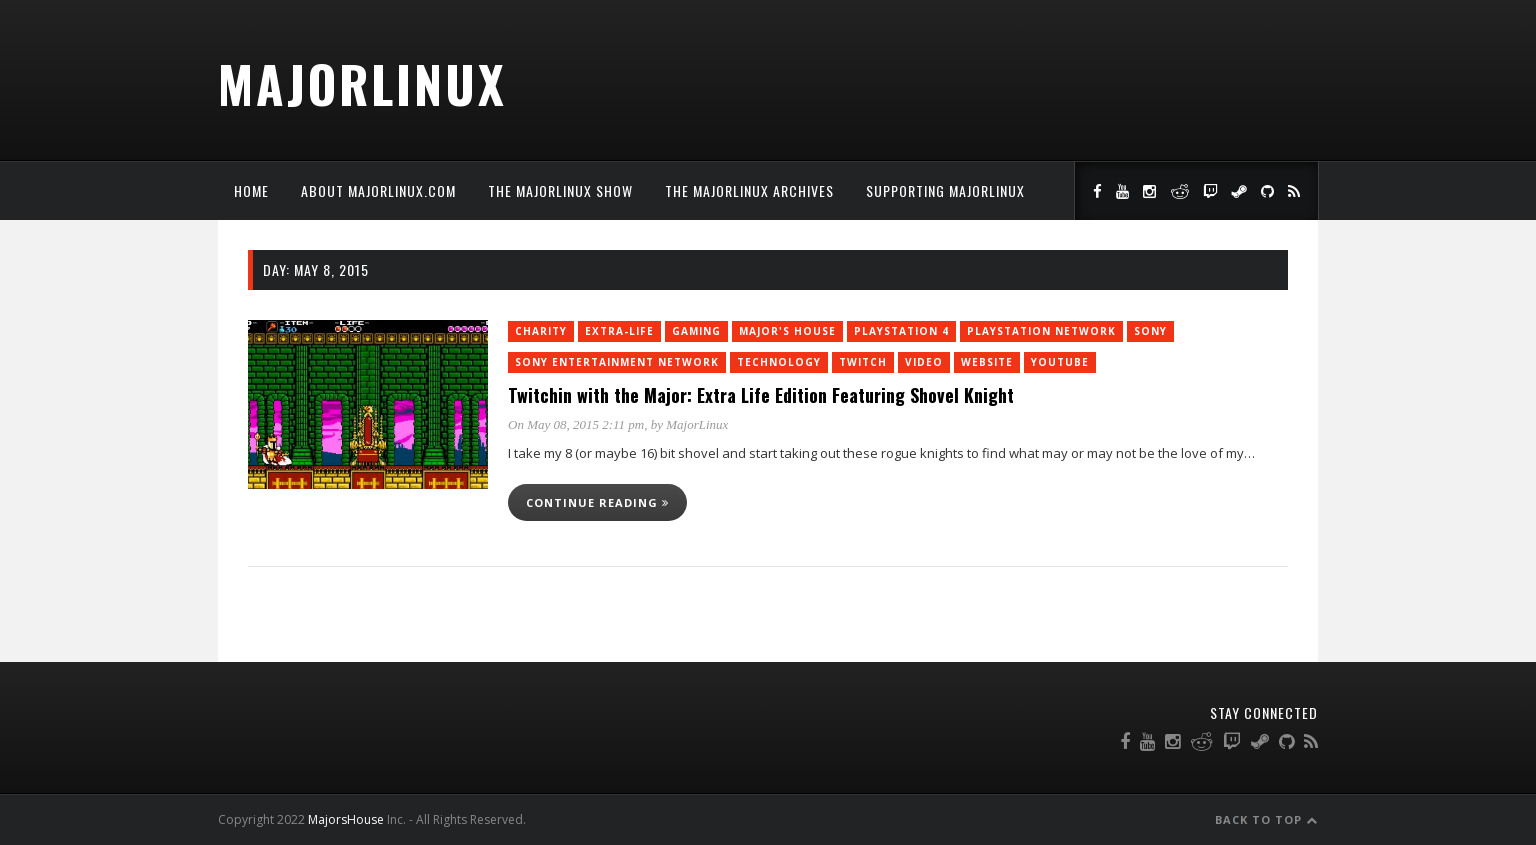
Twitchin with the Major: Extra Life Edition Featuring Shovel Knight (761, 395)
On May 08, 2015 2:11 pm (576, 424)
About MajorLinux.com (378, 190)
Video (924, 362)
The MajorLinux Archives (749, 190)
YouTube (1060, 362)
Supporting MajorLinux (945, 190)
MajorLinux (362, 83)
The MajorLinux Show (560, 190)
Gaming (696, 331)
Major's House (787, 331)
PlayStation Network (1041, 331)
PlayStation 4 (901, 331)
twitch (863, 362)
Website (987, 362)
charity (541, 331)
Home (251, 190)
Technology (779, 362)
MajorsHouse (346, 819)
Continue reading (597, 502)
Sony (1150, 331)
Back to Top (1266, 819)
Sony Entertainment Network (617, 362)
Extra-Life (619, 331)
